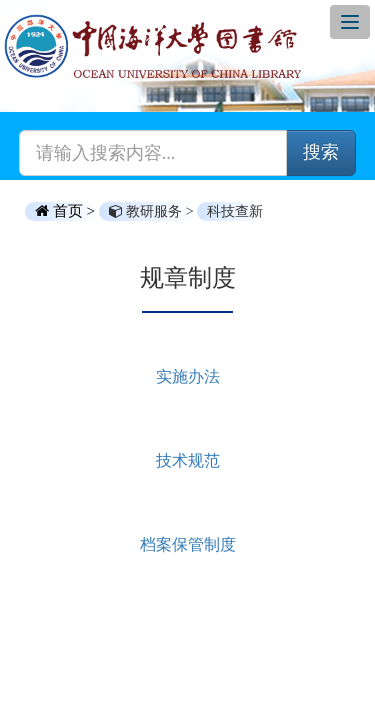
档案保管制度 (188, 544)
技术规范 (188, 460)
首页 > (67, 211)
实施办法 (188, 376)
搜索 (321, 152)
